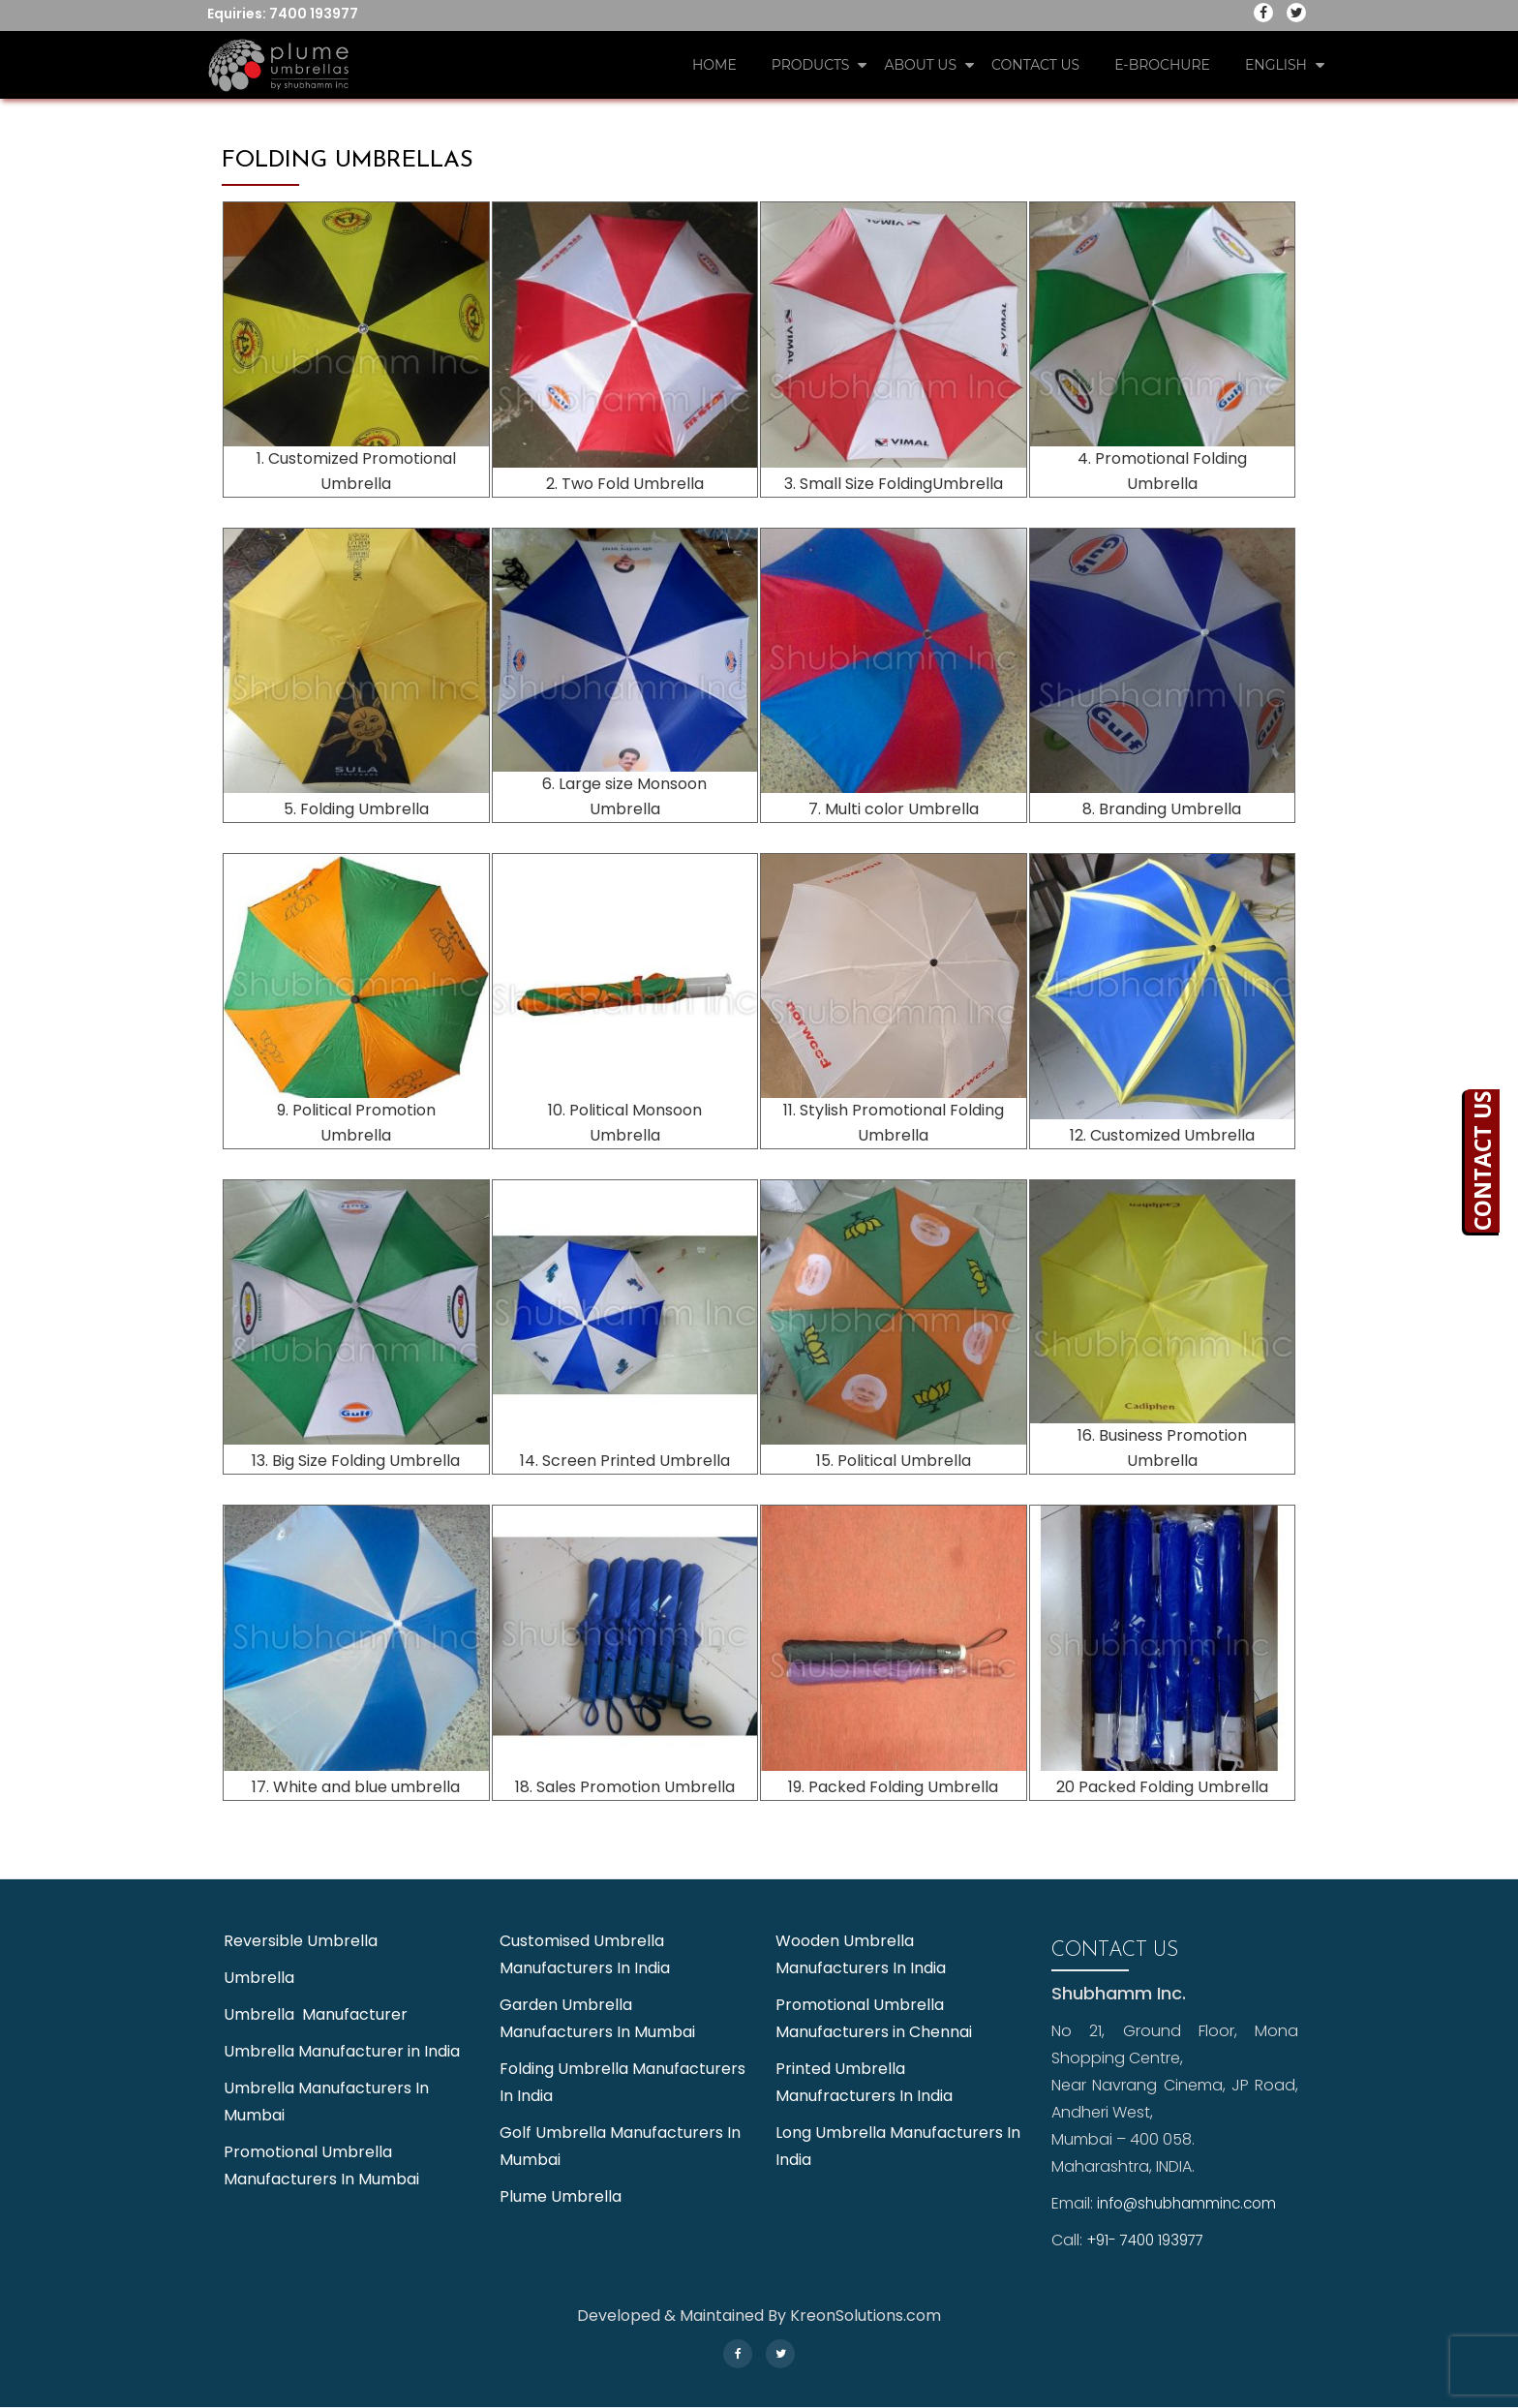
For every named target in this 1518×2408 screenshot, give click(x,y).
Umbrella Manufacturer (316, 2014)
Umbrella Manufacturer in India (342, 2051)
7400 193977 (313, 13)
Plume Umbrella (561, 2196)
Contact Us (1035, 65)
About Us (920, 65)
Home (714, 65)
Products (811, 65)
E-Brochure (1162, 65)
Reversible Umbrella (301, 1941)
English (1276, 65)
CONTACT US (1500, 1161)
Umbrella (259, 1977)
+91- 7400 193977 (1149, 2240)
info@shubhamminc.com (1193, 2203)
